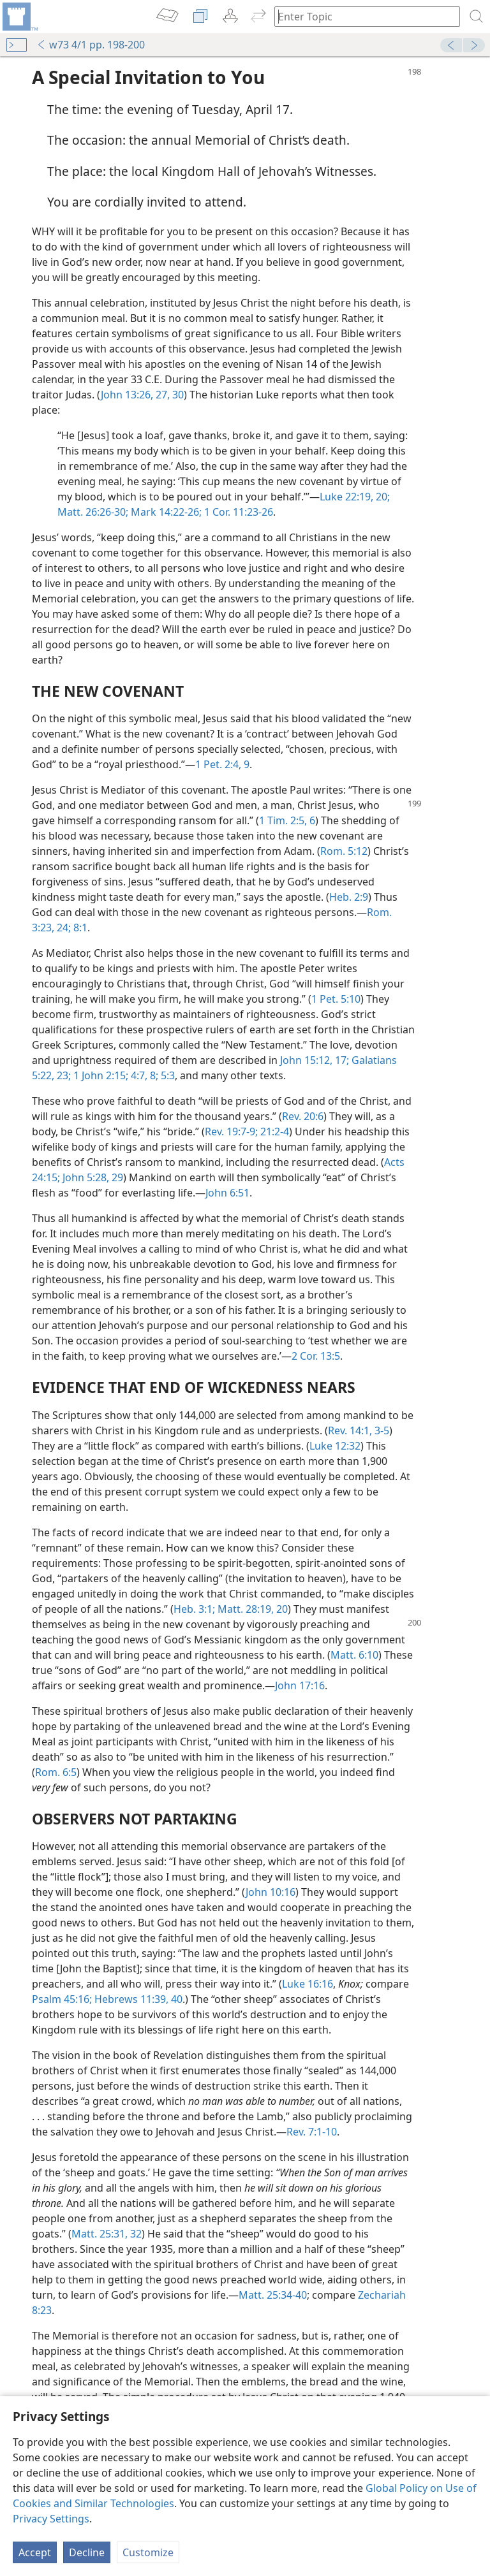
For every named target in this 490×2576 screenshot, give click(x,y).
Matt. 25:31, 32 (106, 2234)
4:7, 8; (143, 1075)
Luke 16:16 (307, 1984)
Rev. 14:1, (350, 1430)
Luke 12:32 (334, 1446)
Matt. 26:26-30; (92, 512)
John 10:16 (270, 1892)
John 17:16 (300, 1685)
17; (340, 1060)
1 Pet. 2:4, (218, 764)
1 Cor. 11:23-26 (237, 512)
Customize (148, 2552)
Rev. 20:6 (302, 1116)
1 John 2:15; (99, 1075)
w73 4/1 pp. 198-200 (90, 45)
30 (177, 395)
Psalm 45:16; (62, 1999)
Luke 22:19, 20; (355, 497)
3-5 (380, 1430)
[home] (19, 17)
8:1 (79, 928)
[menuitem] (19, 17)
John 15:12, (306, 1060)
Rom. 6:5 (56, 1772)
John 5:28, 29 (91, 1177)
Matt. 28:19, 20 (251, 1609)
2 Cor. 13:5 (316, 1356)
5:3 (166, 1075)
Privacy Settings (51, 2519)
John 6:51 (227, 1193)
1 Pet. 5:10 (335, 999)
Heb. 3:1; (194, 1609)
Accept (35, 2552)
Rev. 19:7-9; (231, 1131)
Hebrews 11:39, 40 (137, 1999)
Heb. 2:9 (348, 897)
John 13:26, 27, (135, 395)
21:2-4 (273, 1131)
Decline (87, 2552)
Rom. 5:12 (344, 851)
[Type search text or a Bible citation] (361, 16)
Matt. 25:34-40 (273, 2295)
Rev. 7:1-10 (311, 2132)
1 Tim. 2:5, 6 (287, 820)
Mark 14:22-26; (165, 512)
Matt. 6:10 (354, 1655)
